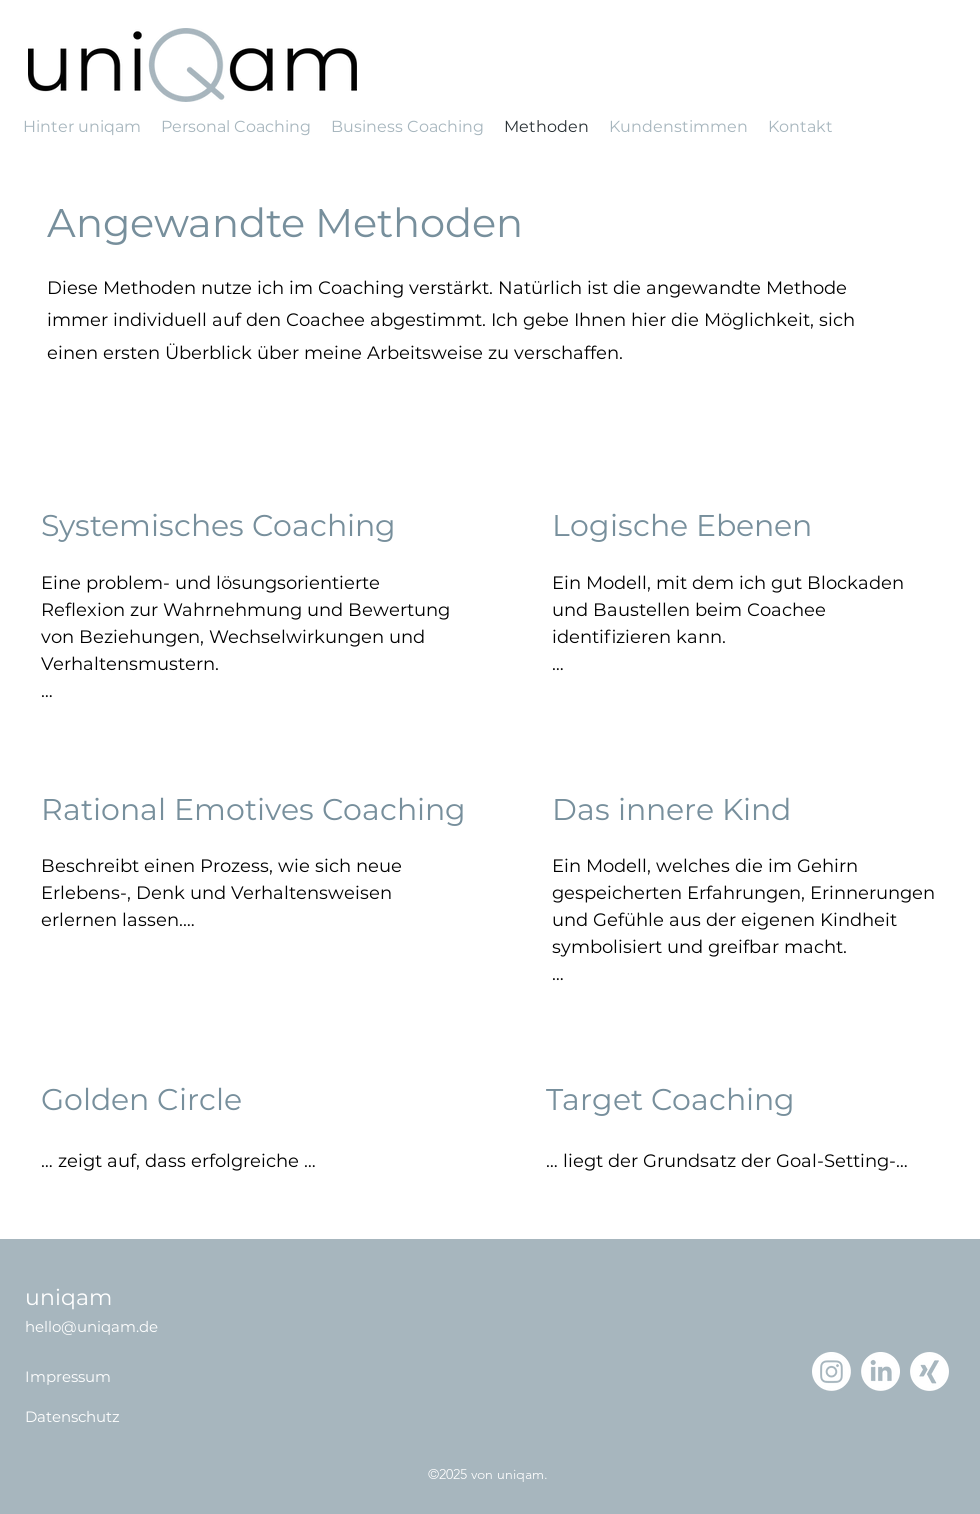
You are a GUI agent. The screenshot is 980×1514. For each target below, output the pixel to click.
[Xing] (929, 1371)
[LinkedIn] (880, 1371)
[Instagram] (831, 1371)
